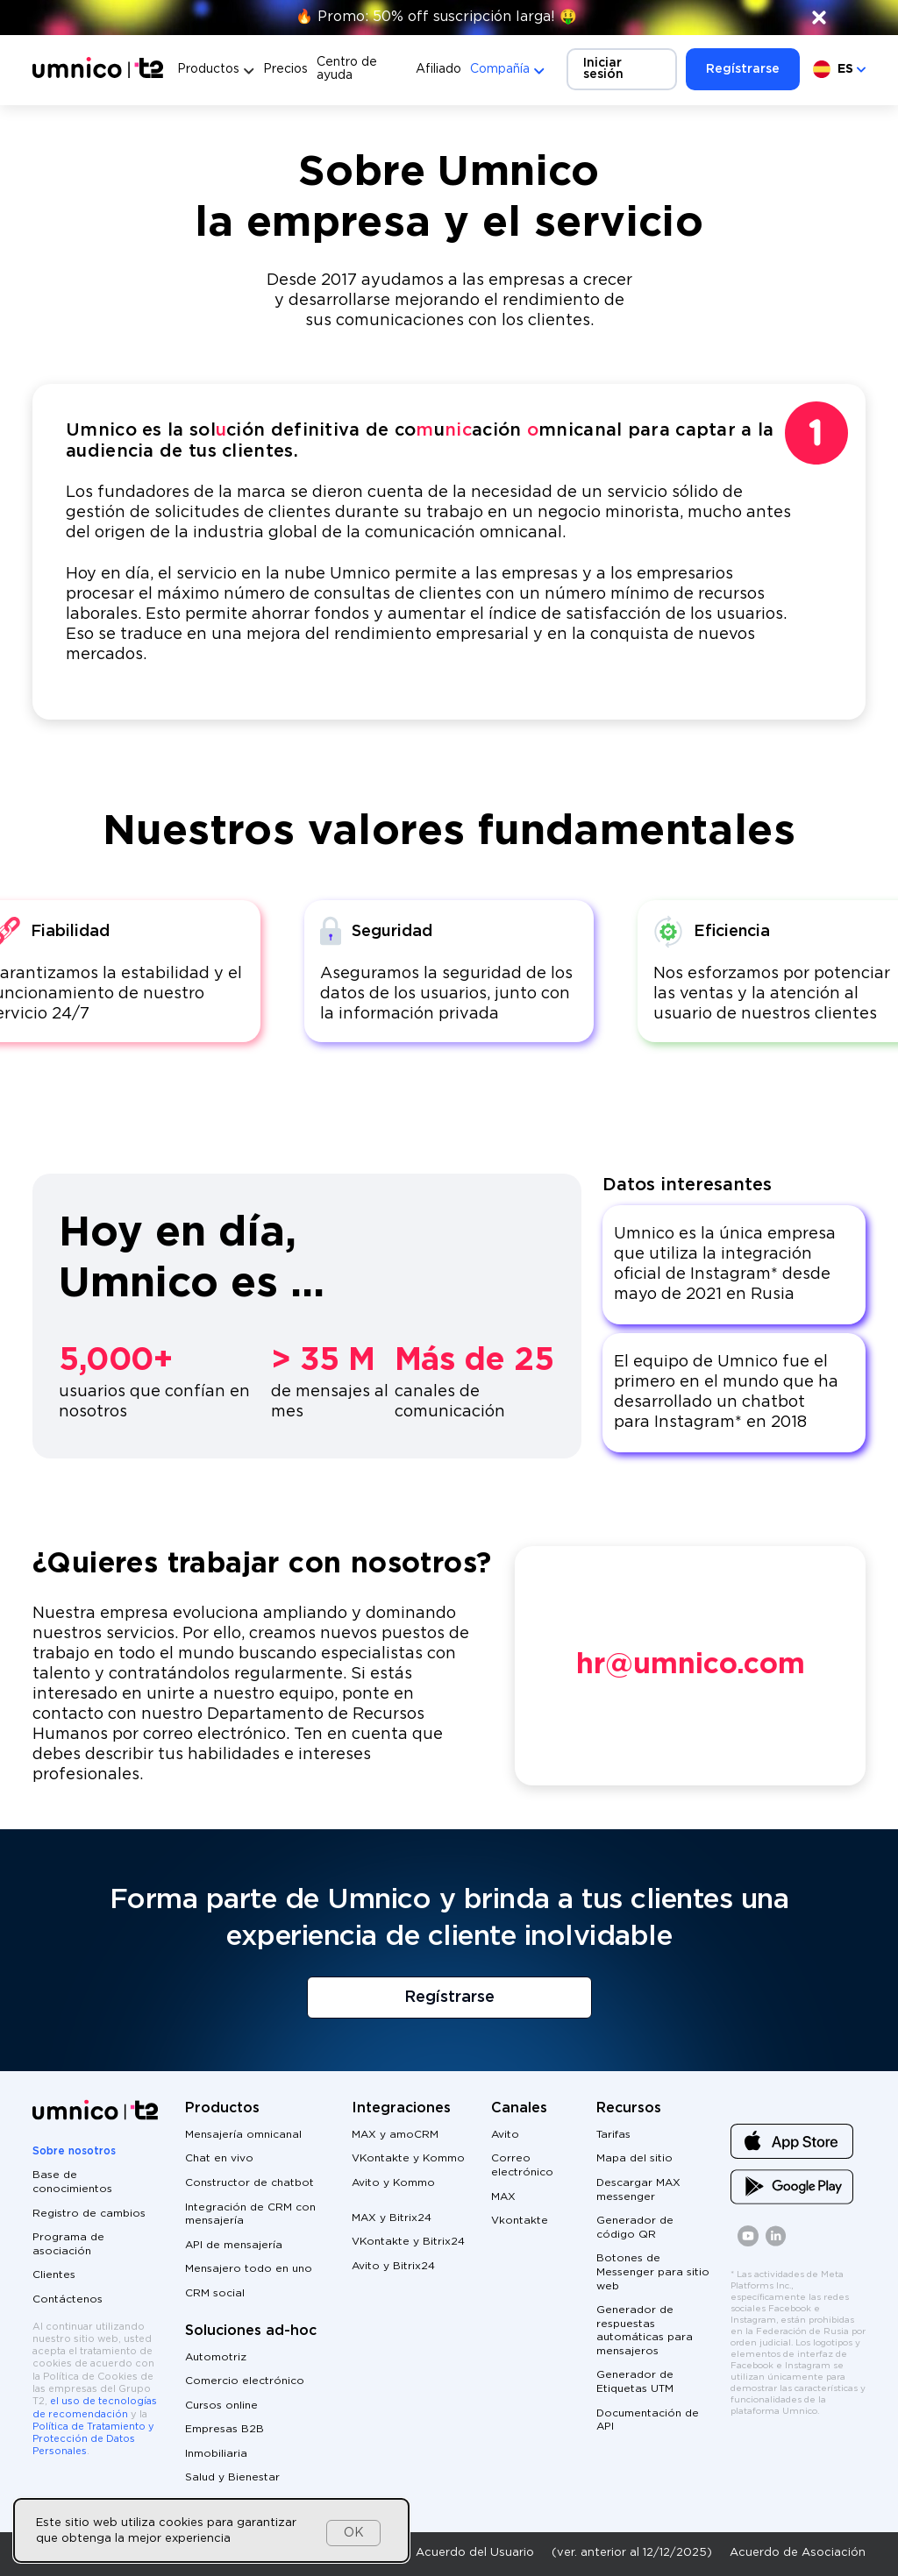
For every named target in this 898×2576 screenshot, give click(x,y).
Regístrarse (743, 69)
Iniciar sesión (603, 69)
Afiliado (438, 69)
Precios (285, 69)
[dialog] (211, 2530)
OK (354, 2533)
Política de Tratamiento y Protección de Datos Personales (93, 2440)
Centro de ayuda (347, 69)
